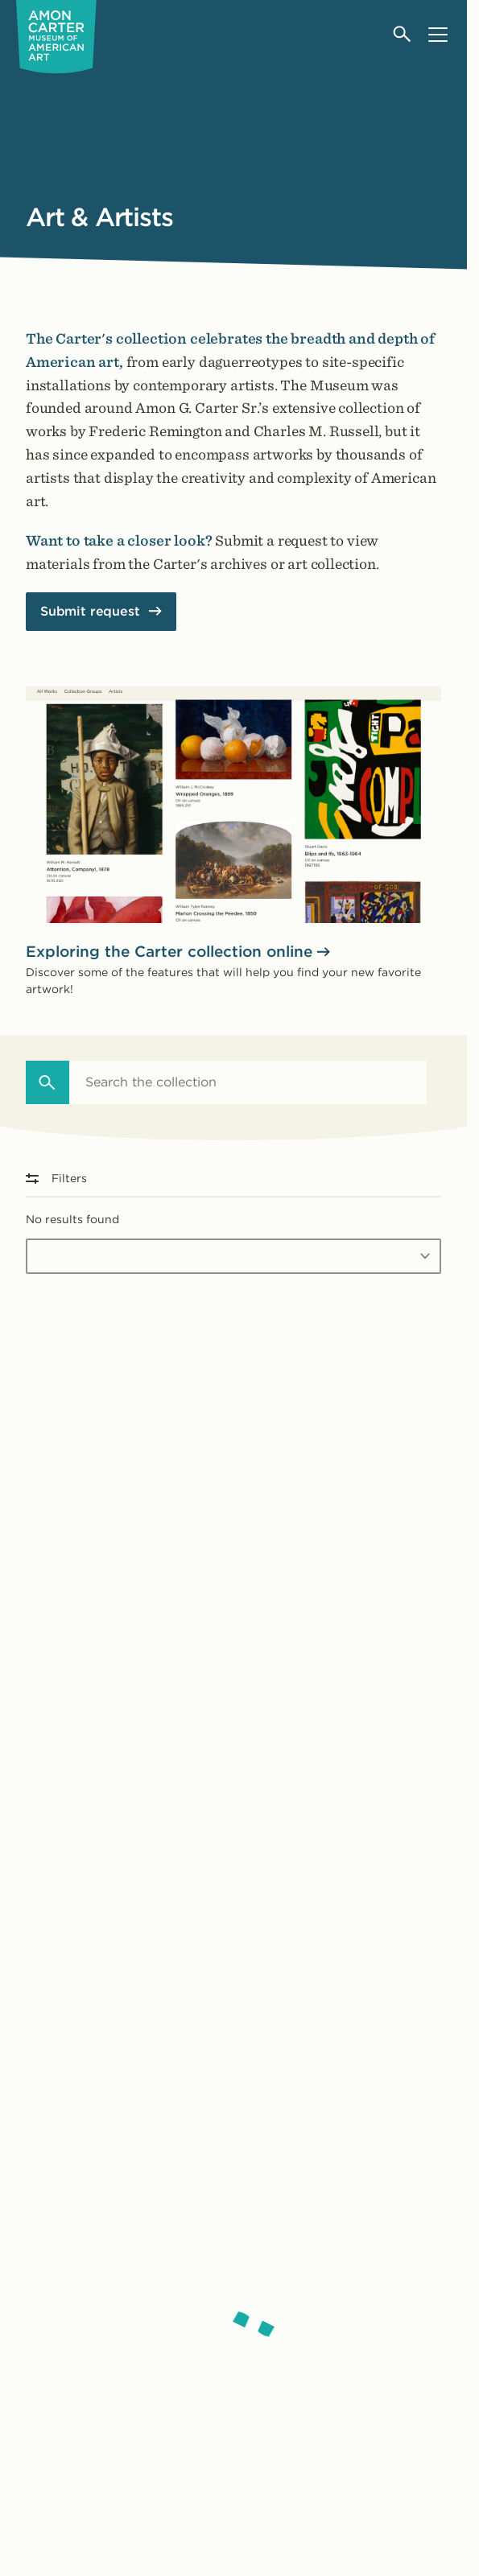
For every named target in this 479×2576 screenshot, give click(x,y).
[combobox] (248, 1082)
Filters (56, 1178)
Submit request (90, 611)
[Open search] (403, 34)
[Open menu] (437, 34)
